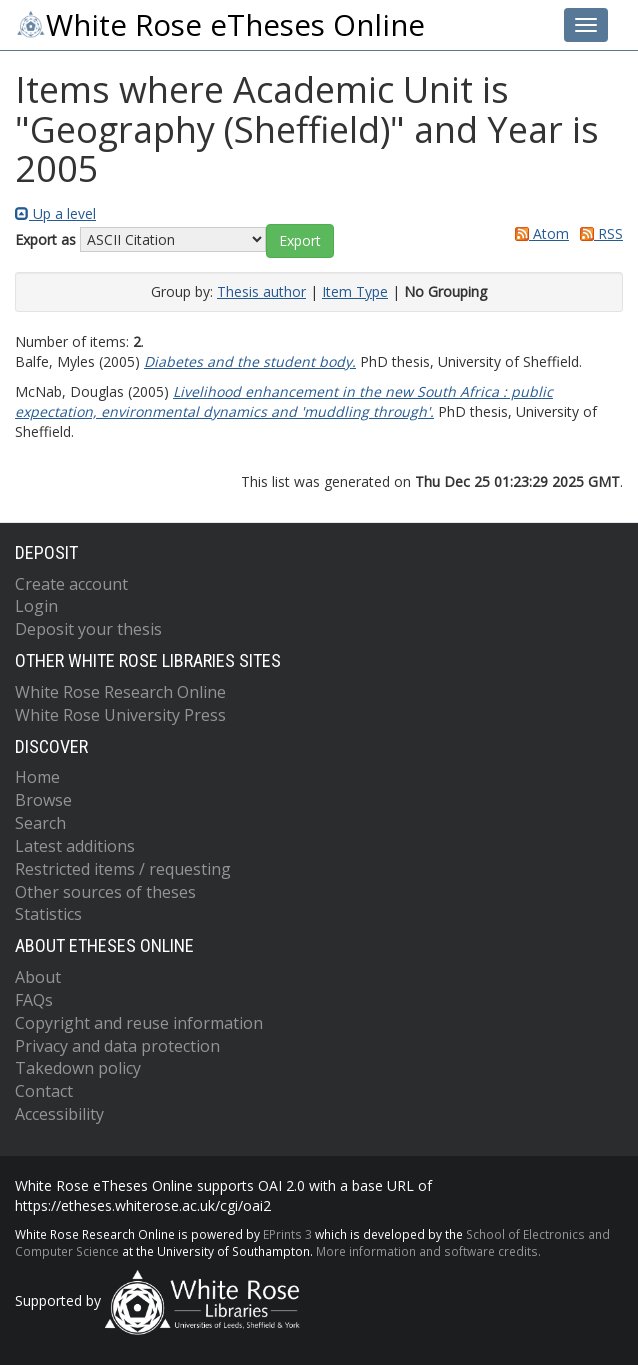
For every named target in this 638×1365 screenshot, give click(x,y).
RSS (598, 233)
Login (36, 606)
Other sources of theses (105, 892)
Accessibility (59, 1114)
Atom (538, 233)
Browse (43, 800)
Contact (44, 1091)
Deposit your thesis (88, 629)
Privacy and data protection (117, 1046)
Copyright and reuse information (139, 1023)
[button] (300, 241)
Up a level (55, 213)
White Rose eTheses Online (220, 25)
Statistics (48, 914)
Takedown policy (78, 1068)
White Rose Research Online (120, 692)
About (38, 977)
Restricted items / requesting (123, 869)
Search (40, 823)
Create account (71, 584)
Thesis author (261, 291)
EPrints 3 (287, 1234)
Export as (45, 239)
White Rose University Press (120, 715)
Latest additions (75, 846)
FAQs (34, 1000)
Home (37, 777)
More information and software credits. (428, 1251)
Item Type (355, 291)
